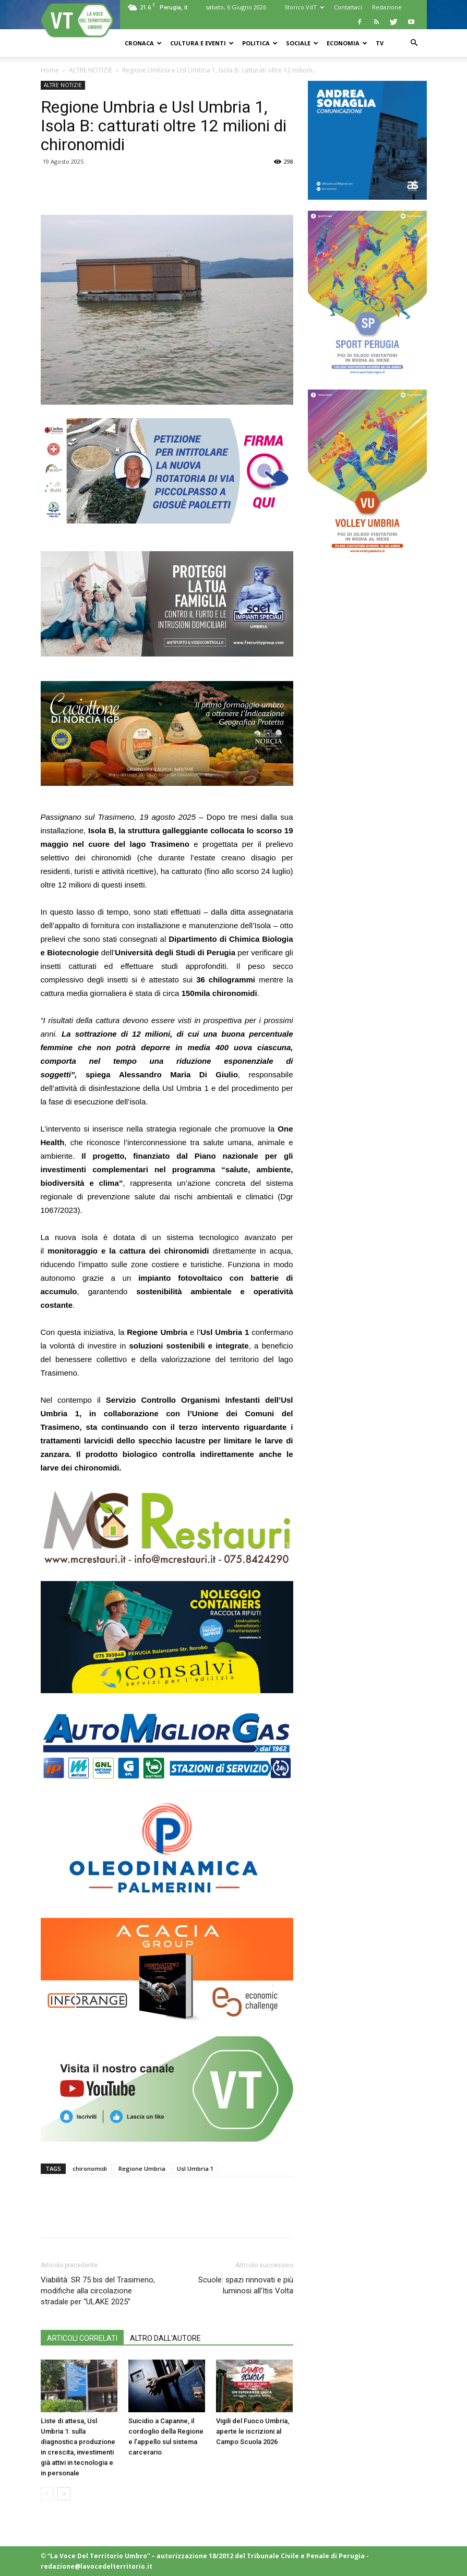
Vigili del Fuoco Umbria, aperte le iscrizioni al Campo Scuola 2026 (252, 2431)
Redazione (387, 7)
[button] (414, 43)
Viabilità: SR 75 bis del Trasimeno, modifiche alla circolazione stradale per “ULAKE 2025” (98, 2290)
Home (50, 70)
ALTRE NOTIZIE (90, 70)
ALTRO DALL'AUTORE (165, 2338)
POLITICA (260, 43)
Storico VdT (304, 7)
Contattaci (348, 7)
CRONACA (143, 43)
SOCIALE (302, 43)
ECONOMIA (347, 43)
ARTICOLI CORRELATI (82, 2338)
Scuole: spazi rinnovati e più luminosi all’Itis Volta (245, 2285)
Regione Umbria (141, 2168)
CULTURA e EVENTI (202, 43)
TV (380, 43)
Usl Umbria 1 (195, 2168)
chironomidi (90, 2168)
